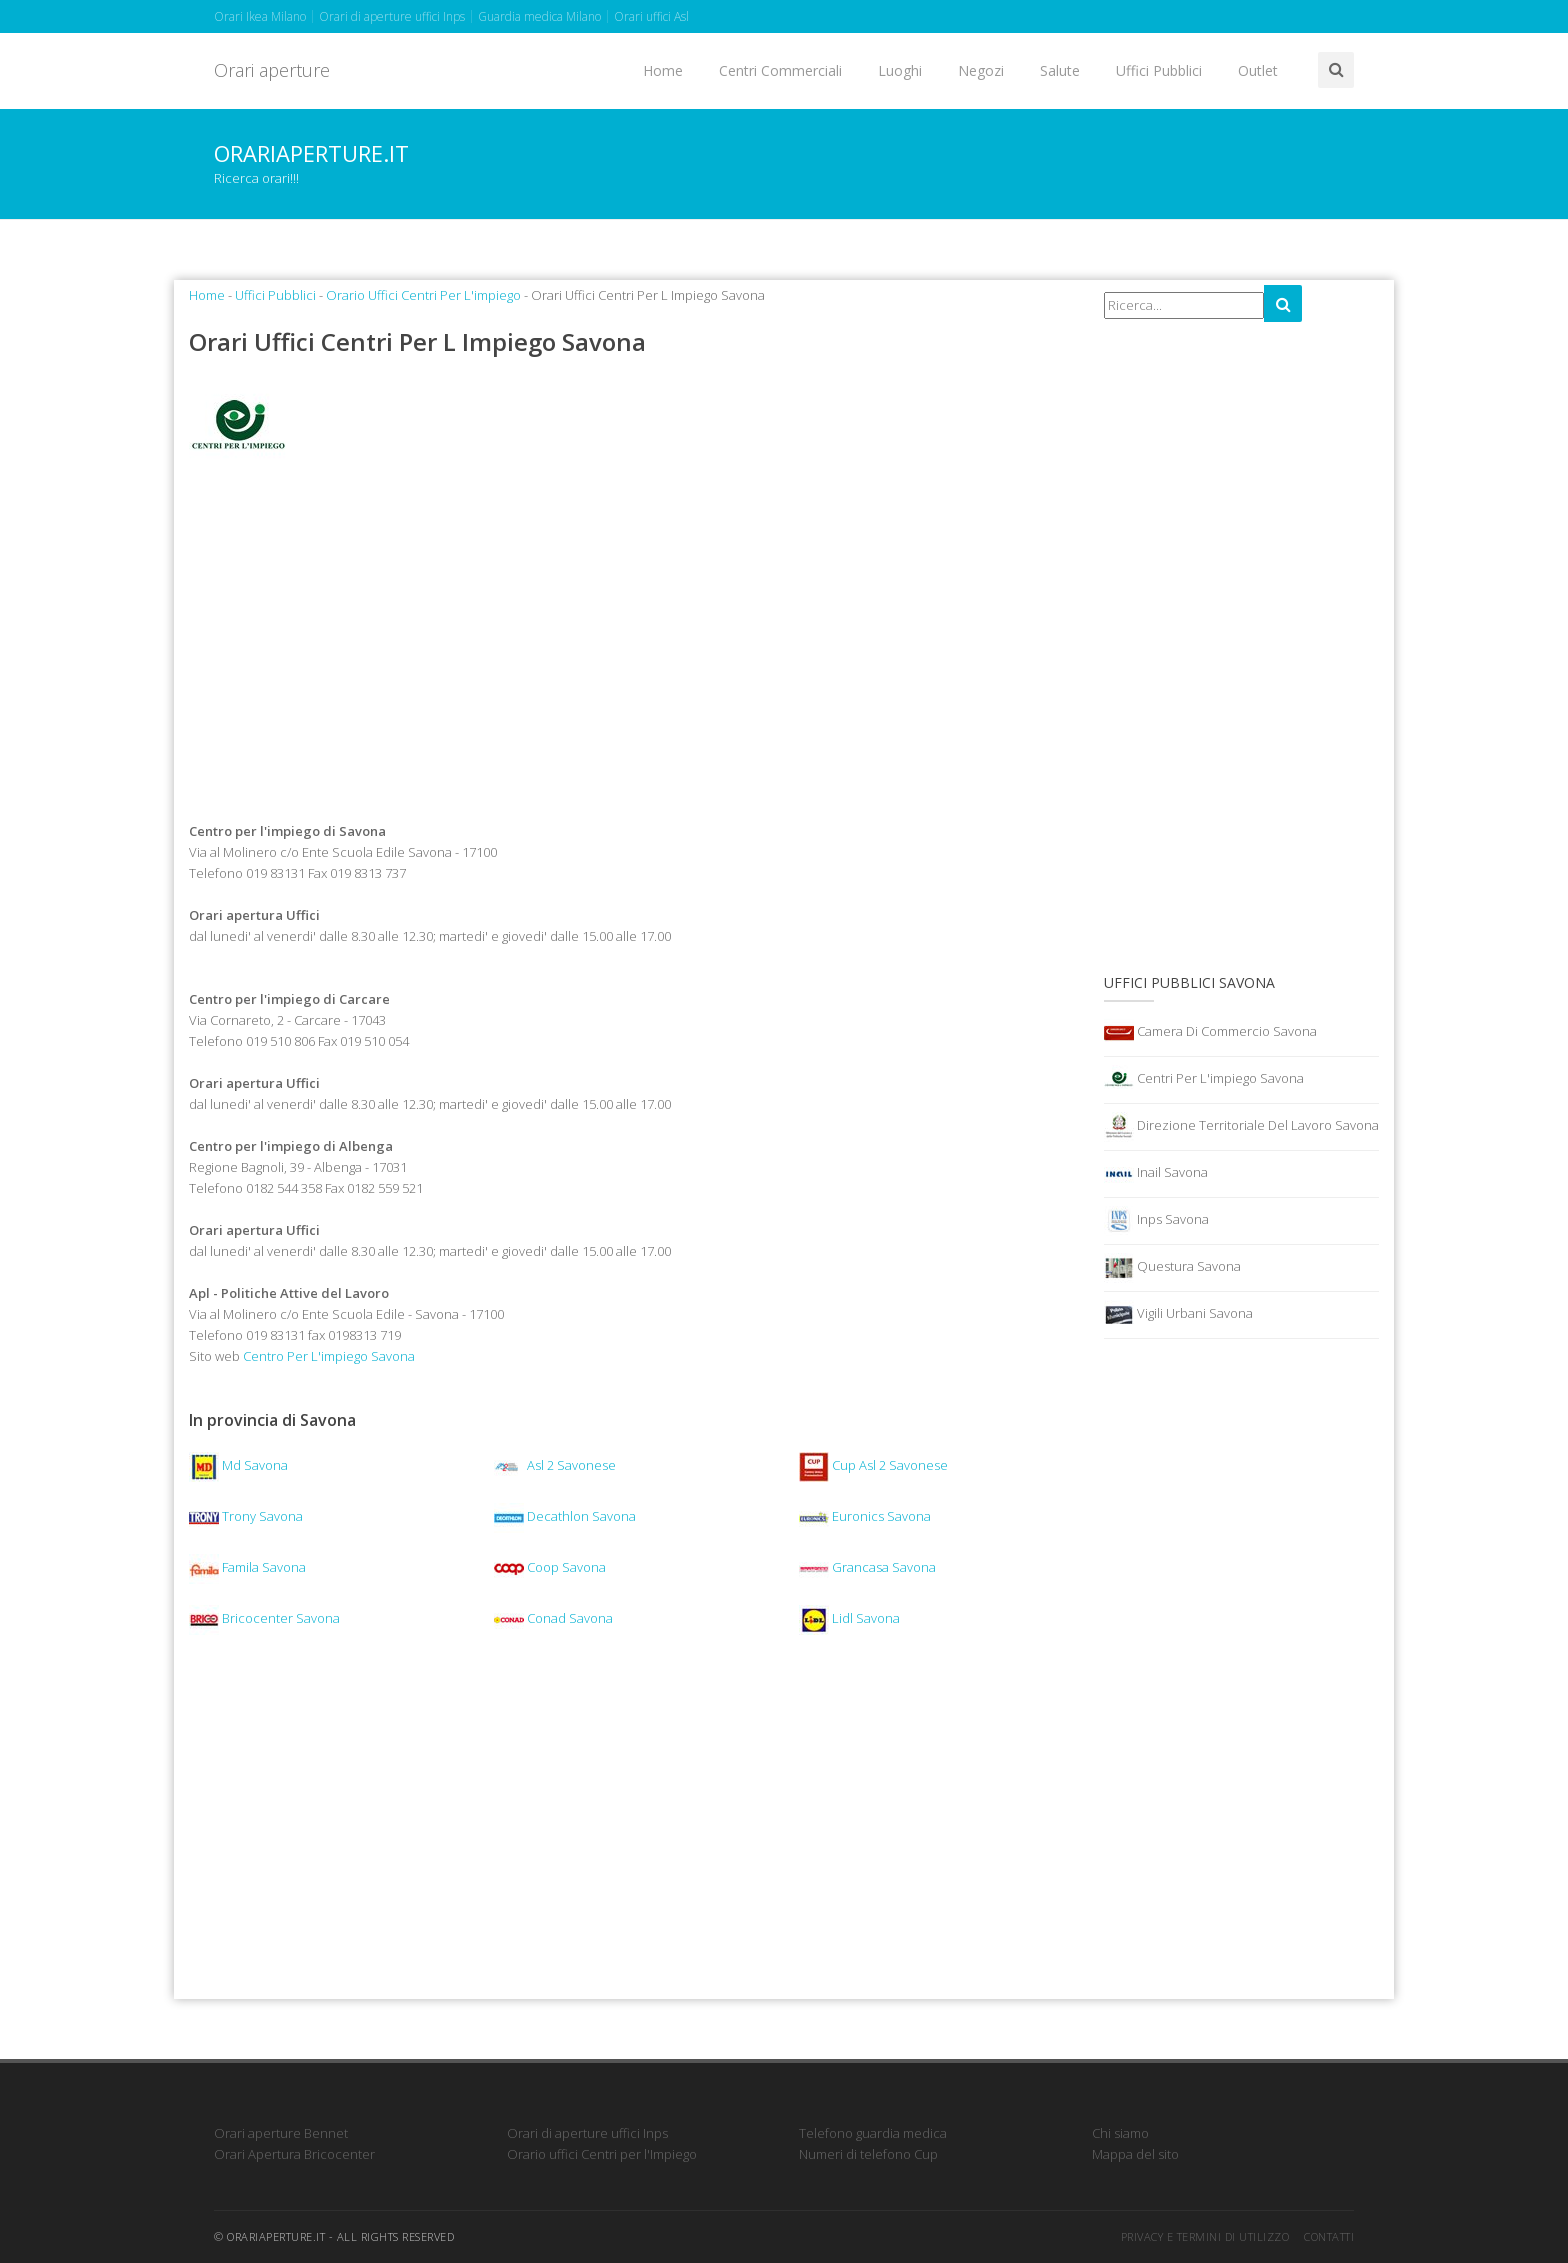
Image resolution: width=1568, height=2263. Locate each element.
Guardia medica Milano (539, 16)
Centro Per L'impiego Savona (329, 1356)
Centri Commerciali (780, 70)
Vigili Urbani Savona (1178, 1315)
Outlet (1258, 70)
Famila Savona (247, 1567)
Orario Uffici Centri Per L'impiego (423, 295)
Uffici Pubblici (1159, 70)
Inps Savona (1156, 1221)
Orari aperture (272, 70)
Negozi (981, 70)
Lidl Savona (849, 1618)
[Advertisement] (631, 639)
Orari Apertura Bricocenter (294, 2154)
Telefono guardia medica (873, 2133)
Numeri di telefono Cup (868, 2154)
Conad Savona (553, 1618)
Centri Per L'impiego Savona (1204, 1080)
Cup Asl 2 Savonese (873, 1465)
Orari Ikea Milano (260, 16)
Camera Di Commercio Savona (1210, 1033)
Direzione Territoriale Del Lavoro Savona (1241, 1127)
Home (663, 70)
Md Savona (238, 1465)
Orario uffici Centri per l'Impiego (602, 2154)
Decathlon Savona (565, 1516)
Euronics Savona (865, 1516)
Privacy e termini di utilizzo (1205, 2236)
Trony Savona (246, 1516)
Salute (1060, 70)
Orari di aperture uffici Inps (392, 16)
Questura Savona (1172, 1268)
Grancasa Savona (867, 1567)
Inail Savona (1156, 1174)
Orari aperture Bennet (281, 2133)
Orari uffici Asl (651, 16)
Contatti (1329, 2236)
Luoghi (900, 70)
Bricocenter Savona (264, 1618)
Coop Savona (550, 1567)
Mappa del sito (1135, 2154)
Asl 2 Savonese (555, 1465)
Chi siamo (1120, 2133)
